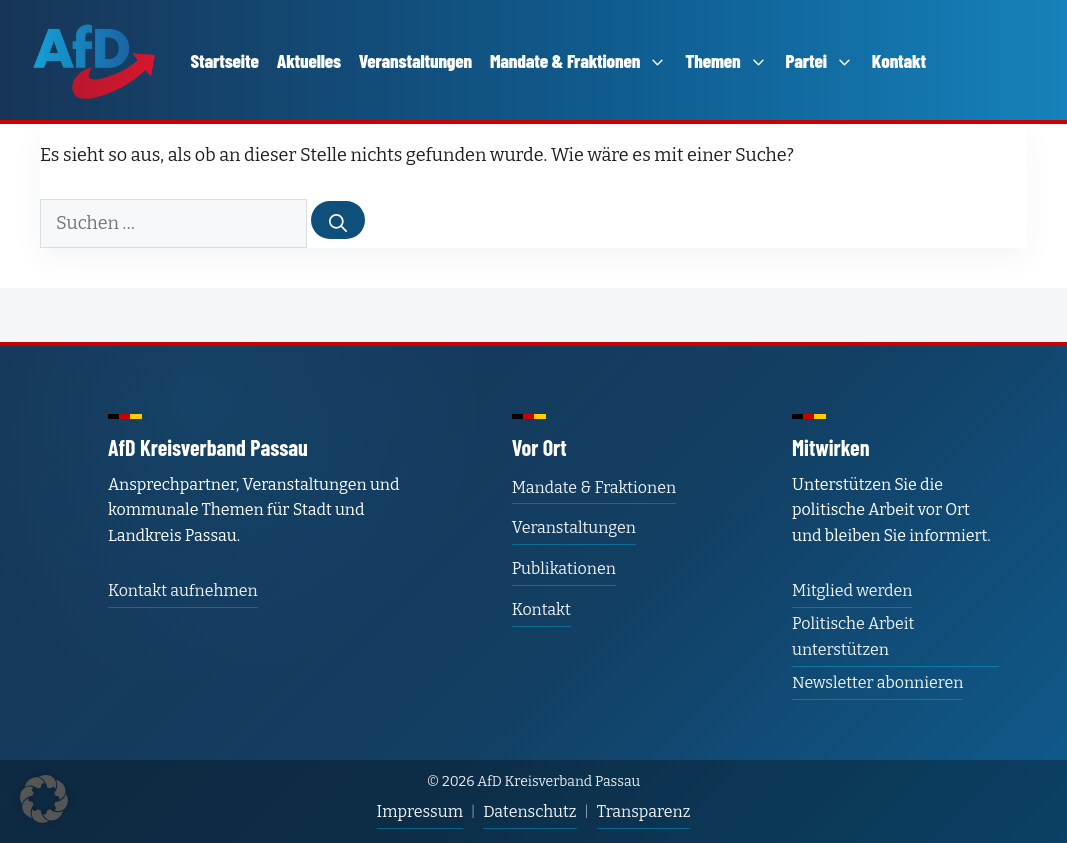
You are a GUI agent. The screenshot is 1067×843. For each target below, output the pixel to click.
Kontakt (899, 60)
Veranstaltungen (415, 60)
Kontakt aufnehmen (183, 590)
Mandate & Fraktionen (578, 60)
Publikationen (564, 568)
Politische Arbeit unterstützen (853, 636)
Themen (726, 60)
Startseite (225, 60)
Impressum (420, 811)
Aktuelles (309, 60)
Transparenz (644, 811)
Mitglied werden (852, 590)
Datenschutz (529, 811)
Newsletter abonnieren (877, 682)
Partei (820, 60)
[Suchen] (338, 220)
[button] (44, 799)
